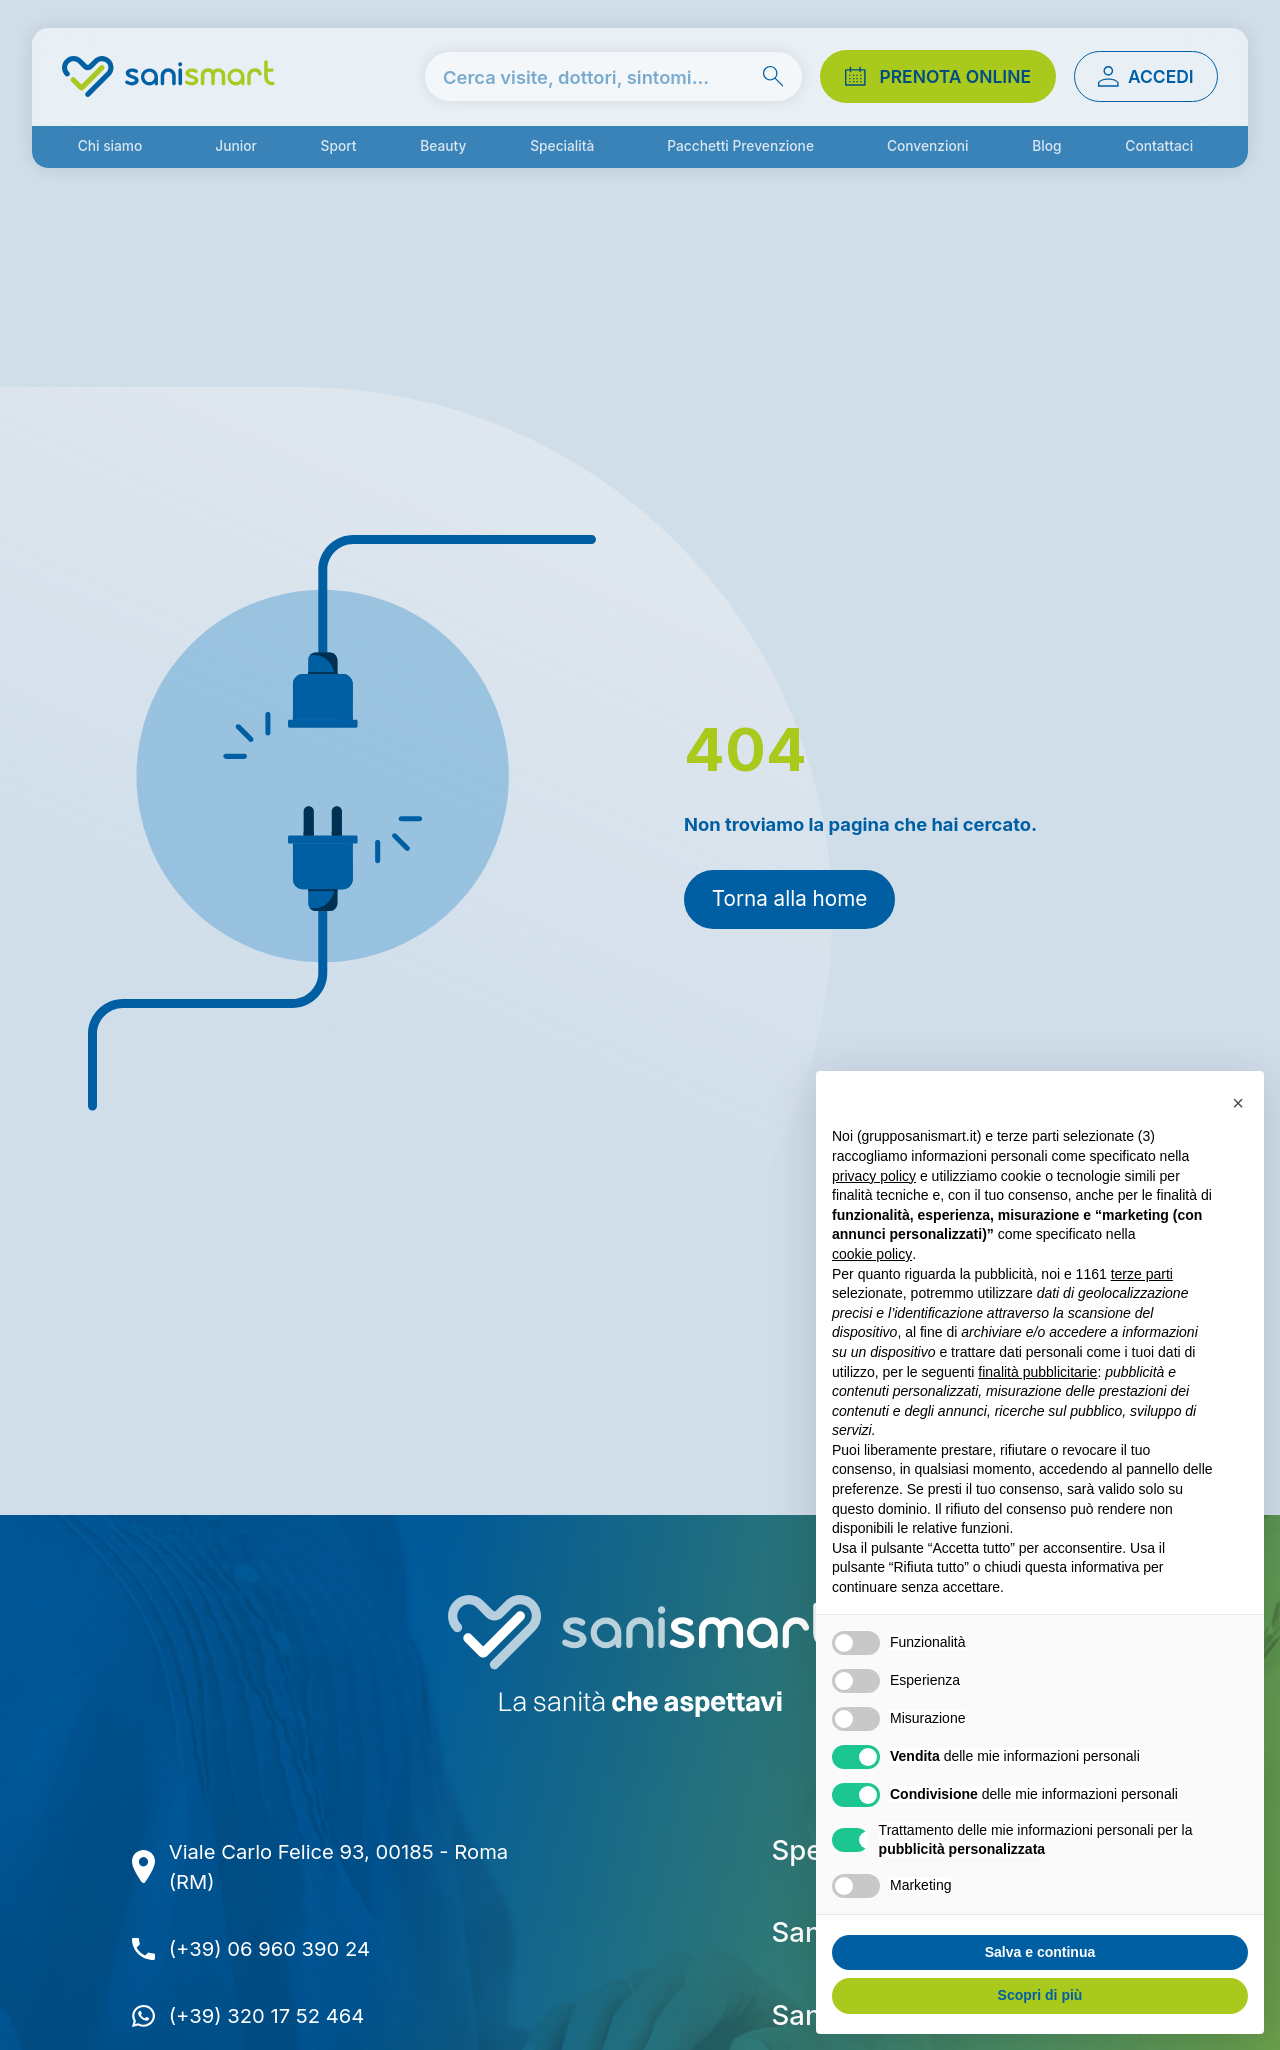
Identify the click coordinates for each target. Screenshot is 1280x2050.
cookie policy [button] (872, 1254)
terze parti (1142, 1274)
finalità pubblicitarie (1037, 1372)
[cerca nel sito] (613, 77)
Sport (339, 146)
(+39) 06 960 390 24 (269, 1948)
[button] (1238, 1103)
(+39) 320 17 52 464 (267, 2015)
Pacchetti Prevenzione (740, 146)
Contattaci (1159, 146)
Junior (236, 146)
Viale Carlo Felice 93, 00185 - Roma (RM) (338, 1866)
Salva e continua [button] (1040, 1952)
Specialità (562, 146)
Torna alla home (789, 898)
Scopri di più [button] (1040, 1995)
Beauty (443, 146)
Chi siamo (110, 146)
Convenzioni (928, 146)
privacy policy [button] (874, 1176)
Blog (1046, 146)
